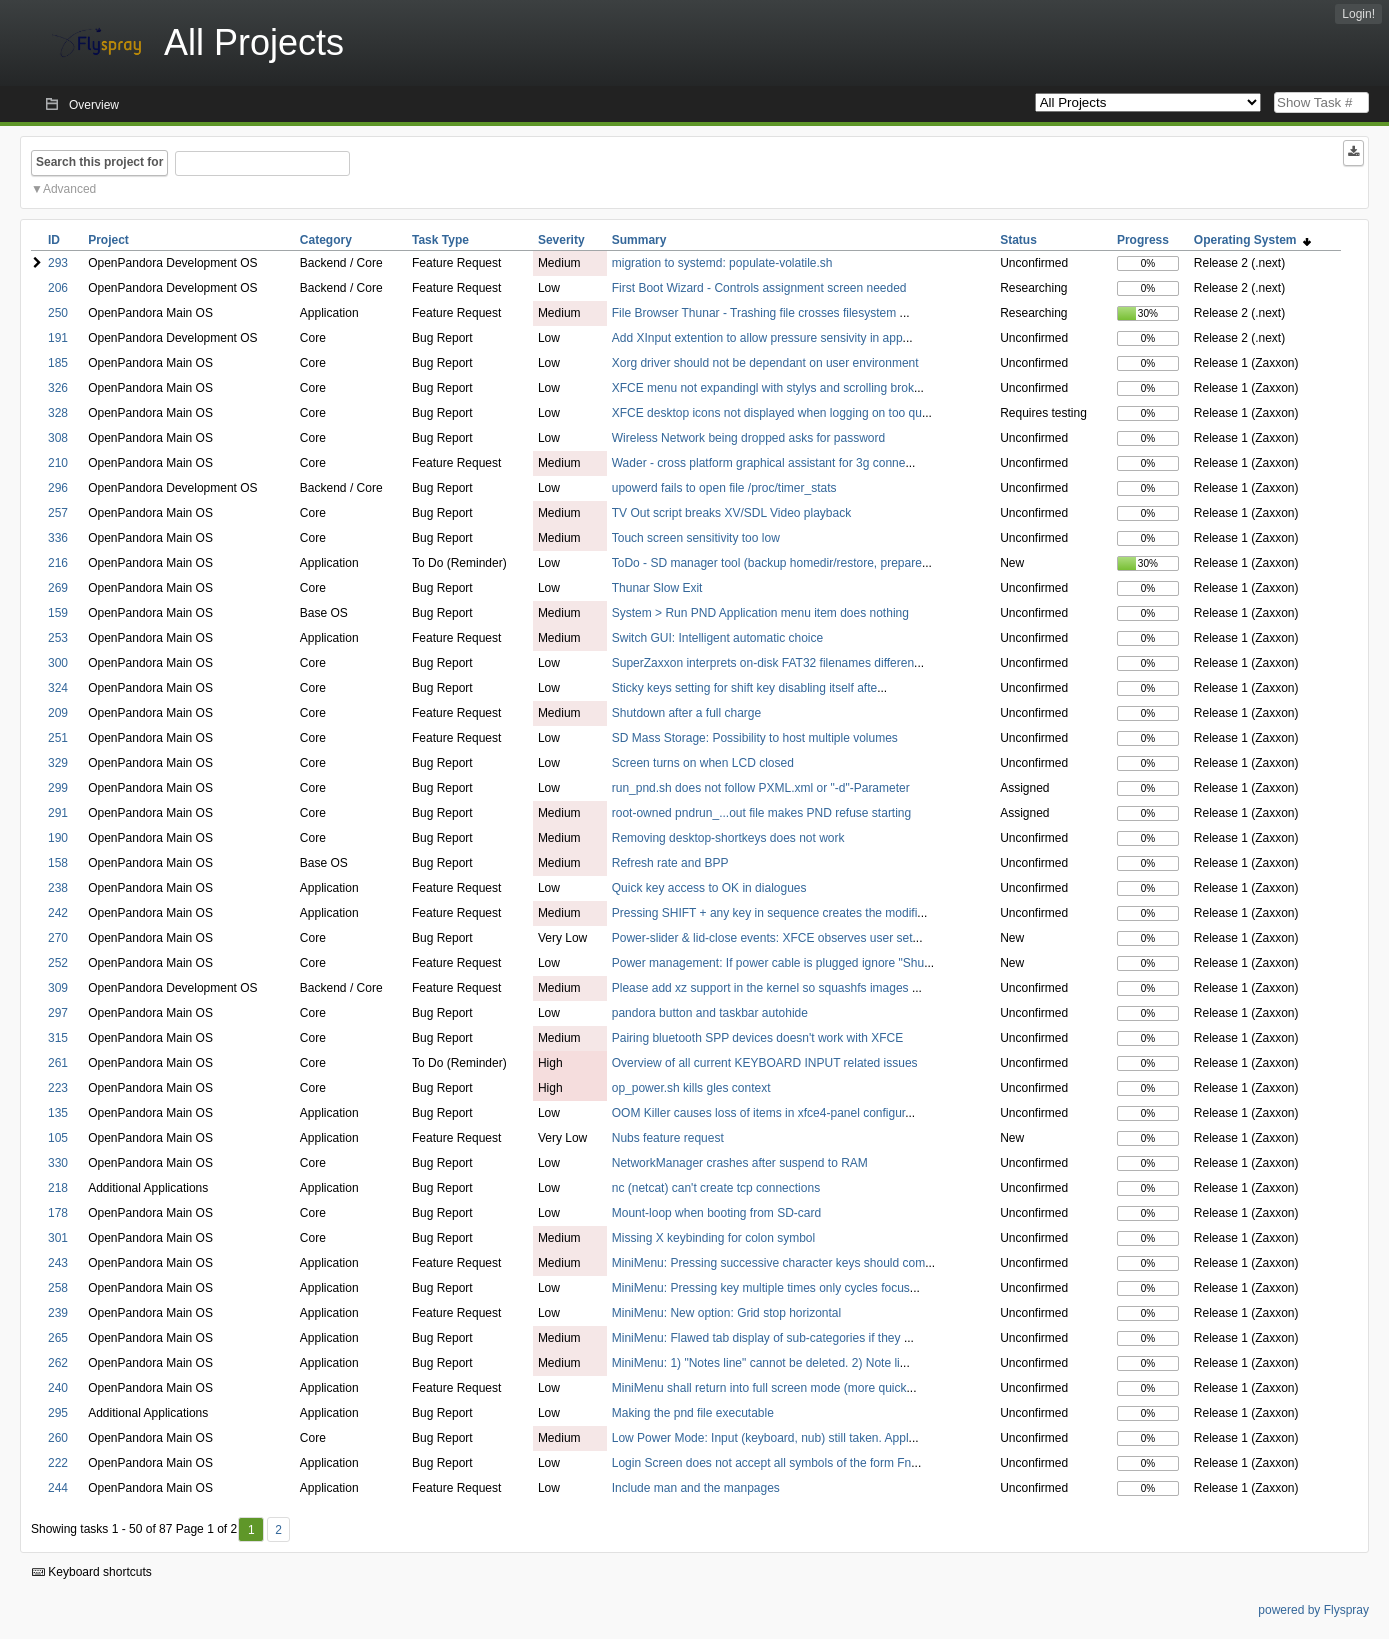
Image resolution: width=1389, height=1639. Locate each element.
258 (58, 1288)
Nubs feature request (668, 1138)
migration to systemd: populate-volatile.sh (722, 263)
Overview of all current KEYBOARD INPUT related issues (765, 1063)
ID (54, 240)
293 (58, 263)
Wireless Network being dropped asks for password (748, 438)
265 (58, 1338)
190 (58, 838)
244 (58, 1488)
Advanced (69, 189)
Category (326, 240)
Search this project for (99, 162)
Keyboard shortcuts (92, 1572)
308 (58, 438)
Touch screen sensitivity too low (696, 538)
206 (58, 288)
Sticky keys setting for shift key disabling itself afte (744, 688)
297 (58, 1013)
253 (58, 638)
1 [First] (251, 1530)
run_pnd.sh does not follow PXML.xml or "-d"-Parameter (761, 788)
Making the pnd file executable (693, 1413)
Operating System (1252, 240)
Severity (561, 240)
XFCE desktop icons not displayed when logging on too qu (767, 413)
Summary (639, 240)
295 (58, 1413)
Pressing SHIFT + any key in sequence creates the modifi (765, 913)
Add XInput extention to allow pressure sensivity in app (757, 338)
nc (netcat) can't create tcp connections (716, 1188)
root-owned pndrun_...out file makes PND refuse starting (761, 813)
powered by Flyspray (1313, 1610)
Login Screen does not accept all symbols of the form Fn (762, 1463)
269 (58, 588)
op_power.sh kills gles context (691, 1088)
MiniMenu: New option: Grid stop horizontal (726, 1313)
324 (58, 688)
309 (58, 988)
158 (58, 863)
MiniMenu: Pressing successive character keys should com (768, 1263)
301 (58, 1238)
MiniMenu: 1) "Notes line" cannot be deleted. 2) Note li (756, 1363)
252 (58, 963)
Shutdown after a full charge (686, 713)
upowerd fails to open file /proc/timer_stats (724, 488)
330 (58, 1163)
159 (58, 613)
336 (58, 538)
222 (58, 1463)
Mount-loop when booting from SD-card (716, 1213)
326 (58, 388)
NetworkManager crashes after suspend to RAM (740, 1163)
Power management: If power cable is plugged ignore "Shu (768, 963)
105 (58, 1138)
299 (58, 788)
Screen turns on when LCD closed (703, 763)
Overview (94, 105)
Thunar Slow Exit (657, 588)
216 (58, 563)
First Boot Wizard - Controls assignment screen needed (759, 288)
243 (58, 1263)
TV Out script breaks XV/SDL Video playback (731, 513)
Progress (1143, 240)
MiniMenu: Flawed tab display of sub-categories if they (758, 1338)
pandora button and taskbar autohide (710, 1013)
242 (58, 913)
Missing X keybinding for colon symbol (713, 1238)
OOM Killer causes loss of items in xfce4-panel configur (758, 1113)
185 (58, 363)
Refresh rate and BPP (670, 863)
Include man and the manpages (696, 1488)
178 (58, 1213)
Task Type (440, 240)
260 (58, 1438)
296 (58, 488)
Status (1018, 240)
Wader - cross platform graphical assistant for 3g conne (759, 463)
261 (58, 1063)
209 (58, 713)
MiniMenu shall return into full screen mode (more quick (759, 1388)
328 (58, 413)
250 (58, 313)
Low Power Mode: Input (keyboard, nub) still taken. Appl (760, 1438)
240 (58, 1388)
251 (58, 738)
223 (58, 1088)
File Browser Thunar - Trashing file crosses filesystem (756, 313)
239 (58, 1313)
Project (108, 240)
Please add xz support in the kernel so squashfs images (762, 988)
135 (58, 1113)
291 (58, 813)
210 (58, 463)
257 (58, 513)
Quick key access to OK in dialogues (709, 888)
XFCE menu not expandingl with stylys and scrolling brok (763, 388)
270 (58, 938)
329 (58, 763)
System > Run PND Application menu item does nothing (760, 613)
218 (58, 1188)
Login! (1358, 14)
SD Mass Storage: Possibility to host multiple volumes (755, 738)
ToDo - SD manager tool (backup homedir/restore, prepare (767, 563)
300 (58, 663)
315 (58, 1038)
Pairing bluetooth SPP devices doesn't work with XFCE (758, 1038)
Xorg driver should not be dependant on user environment (765, 363)
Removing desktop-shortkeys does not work (728, 838)
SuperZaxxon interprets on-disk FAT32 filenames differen (763, 663)
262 (58, 1363)
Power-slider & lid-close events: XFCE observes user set (762, 938)
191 (58, 338)
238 (58, 888)
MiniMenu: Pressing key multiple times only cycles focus (761, 1288)
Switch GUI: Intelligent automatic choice (717, 638)
